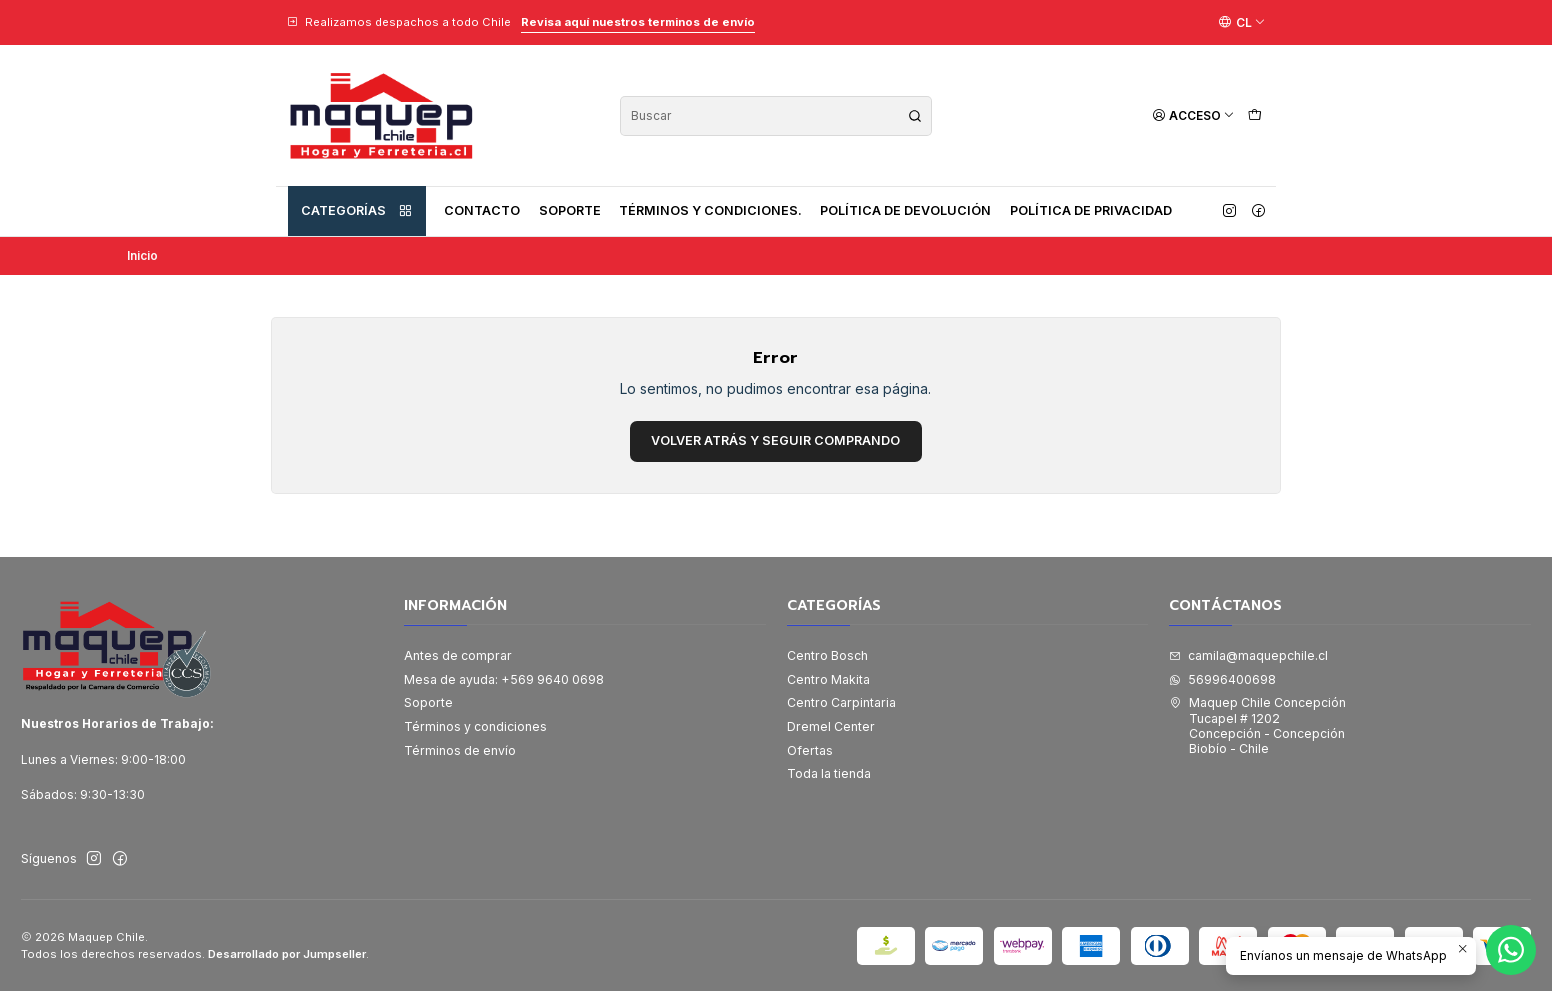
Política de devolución (905, 210)
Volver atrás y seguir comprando (775, 440)
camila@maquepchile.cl (1248, 655)
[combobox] (776, 116)
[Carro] (1254, 115)
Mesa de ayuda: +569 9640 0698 (504, 679)
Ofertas (810, 750)
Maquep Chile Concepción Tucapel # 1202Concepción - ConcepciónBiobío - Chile (1257, 725)
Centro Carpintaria (841, 702)
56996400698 (1222, 679)
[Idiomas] (1242, 22)
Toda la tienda (829, 773)
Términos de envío (460, 750)
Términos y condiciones (475, 726)
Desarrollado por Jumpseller (287, 954)
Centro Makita (828, 679)
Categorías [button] (357, 211)
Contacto (482, 210)
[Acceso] (1193, 115)
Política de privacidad (1091, 210)
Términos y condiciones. (710, 210)
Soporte (570, 210)
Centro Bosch (827, 655)
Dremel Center (831, 726)
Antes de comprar (458, 655)
